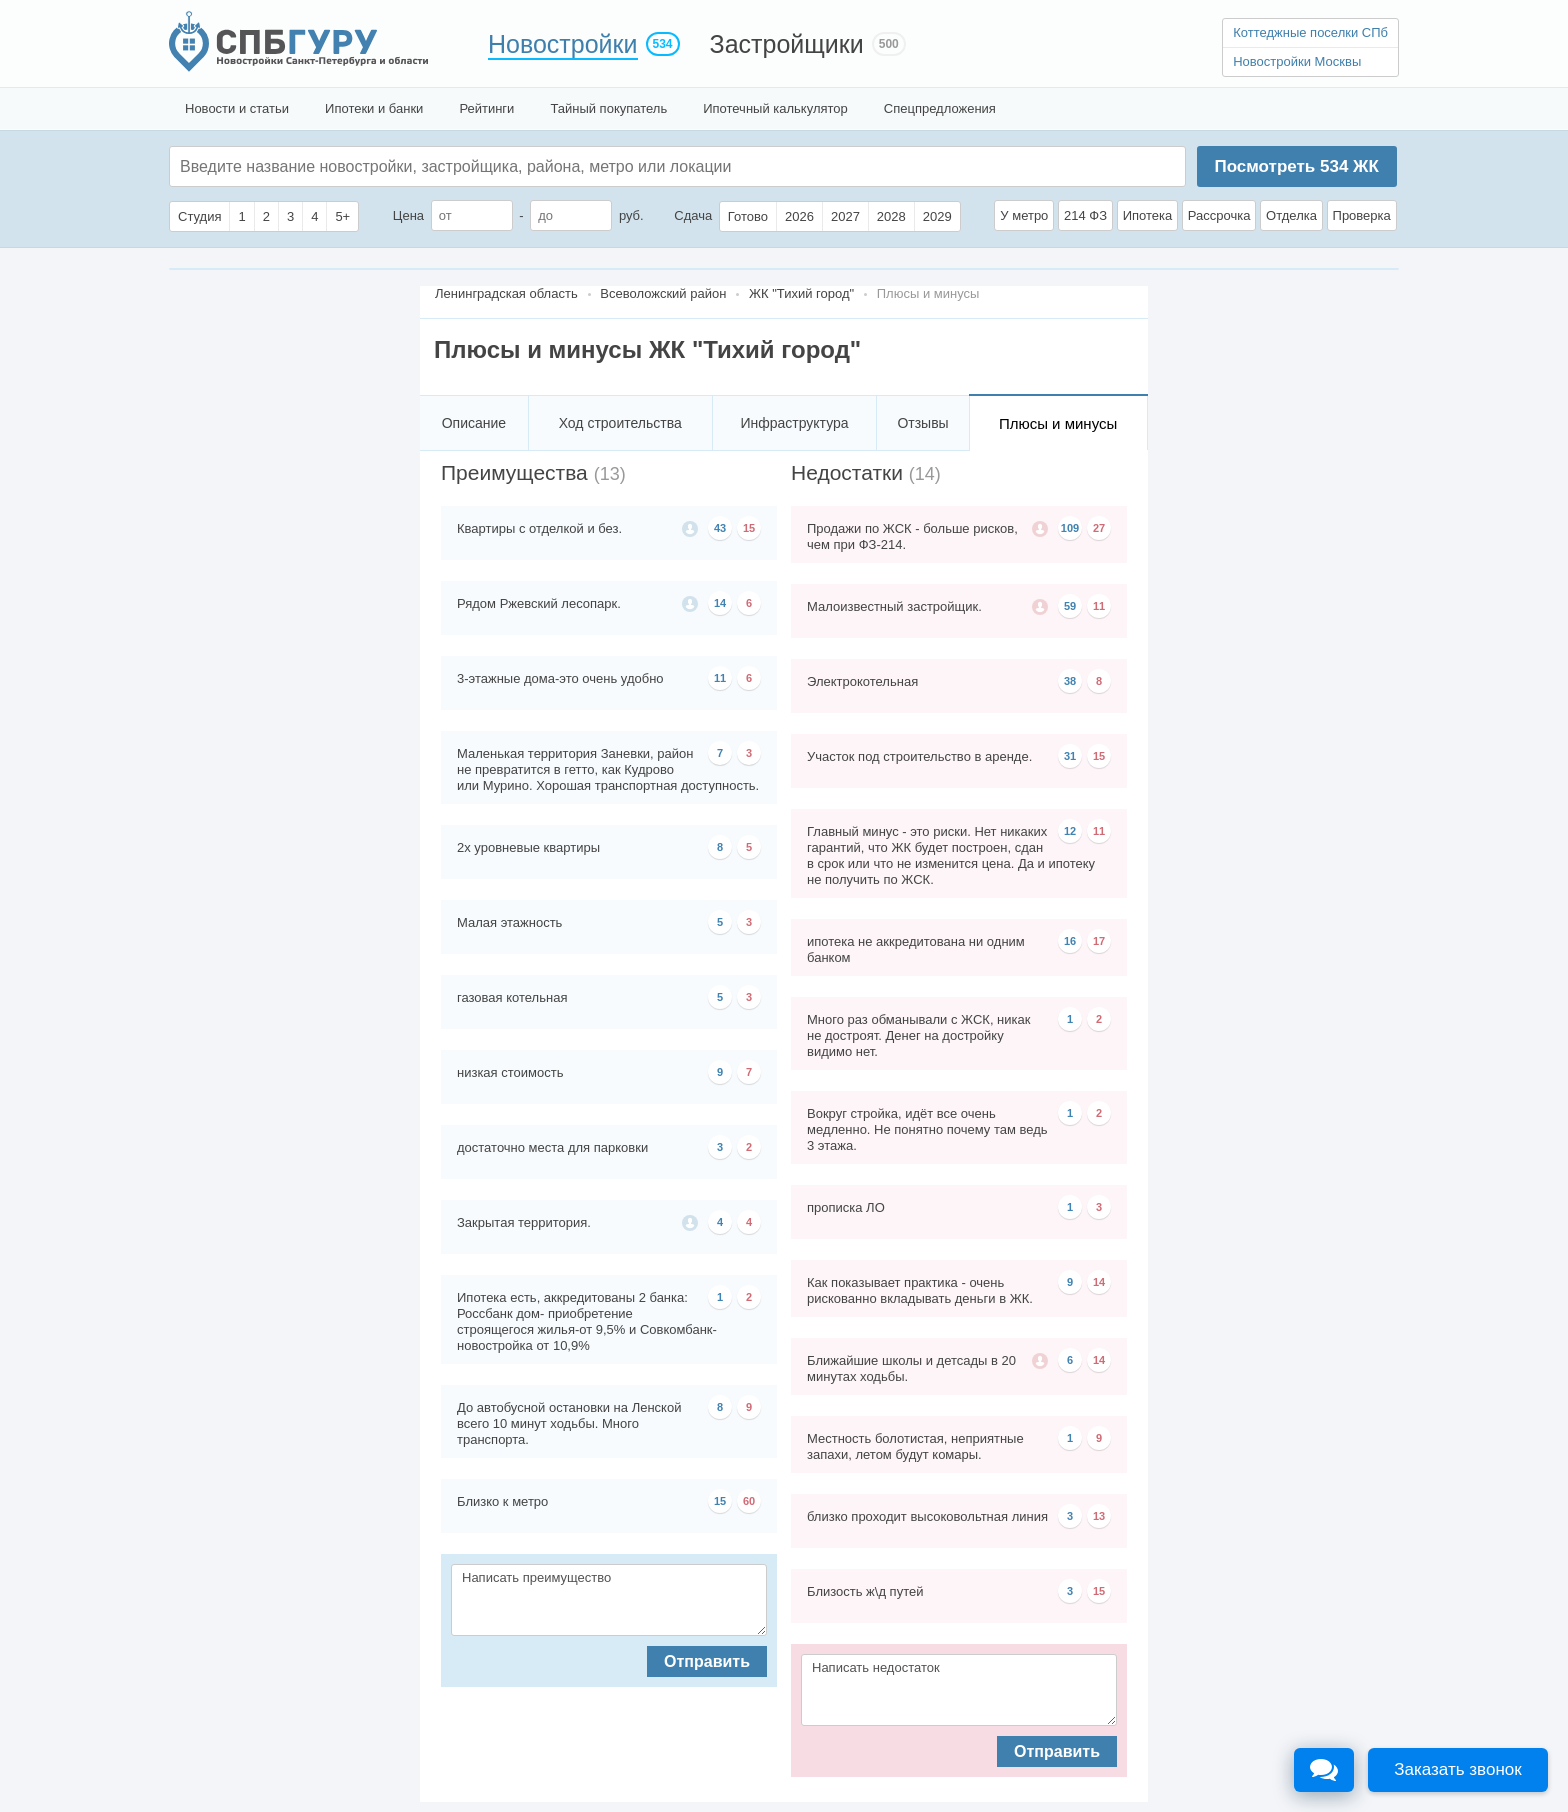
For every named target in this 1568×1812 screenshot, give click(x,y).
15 (749, 528)
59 (1070, 606)
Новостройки (563, 44)
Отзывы (922, 423)
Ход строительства (620, 423)
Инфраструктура (794, 423)
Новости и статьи (237, 108)
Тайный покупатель (608, 108)
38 (1070, 681)
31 (1070, 756)
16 (1070, 941)
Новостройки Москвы (1297, 61)
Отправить (707, 1661)
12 (1070, 831)
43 (720, 528)
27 (1099, 528)
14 (720, 603)
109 (1070, 528)
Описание (474, 423)
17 (1099, 941)
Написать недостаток (959, 1690)
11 (720, 678)
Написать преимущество (609, 1600)
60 (749, 1501)
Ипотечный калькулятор (775, 108)
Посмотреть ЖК (1296, 166)
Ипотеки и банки (374, 108)
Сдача (693, 215)
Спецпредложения (940, 108)
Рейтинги (486, 108)
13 (1099, 1516)
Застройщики (787, 44)
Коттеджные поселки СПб (1310, 32)
